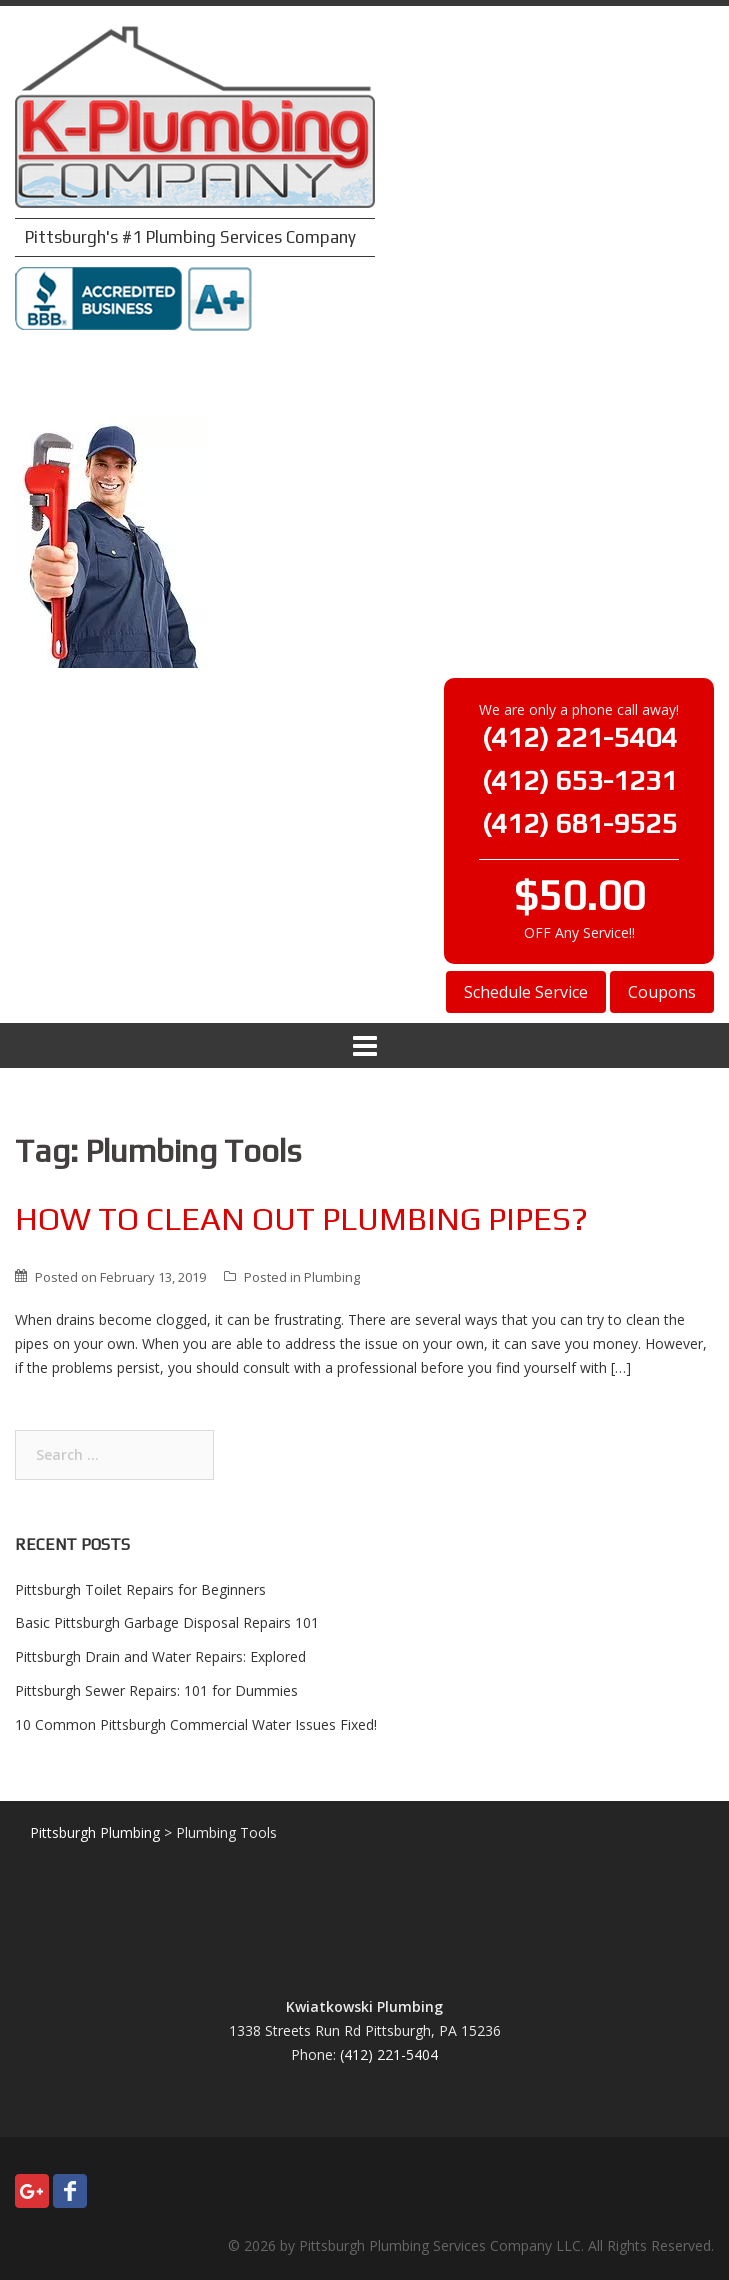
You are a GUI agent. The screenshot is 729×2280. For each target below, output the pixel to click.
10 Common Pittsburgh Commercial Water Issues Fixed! (196, 1724)
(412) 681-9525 (579, 823)
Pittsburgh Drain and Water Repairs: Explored (160, 1656)
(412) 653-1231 (579, 780)
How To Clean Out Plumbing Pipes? (301, 1218)
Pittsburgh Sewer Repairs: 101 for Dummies (156, 1690)
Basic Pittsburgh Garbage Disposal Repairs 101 (167, 1622)
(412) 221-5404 (579, 737)
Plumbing (332, 1277)
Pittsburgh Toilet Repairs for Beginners (140, 1589)
